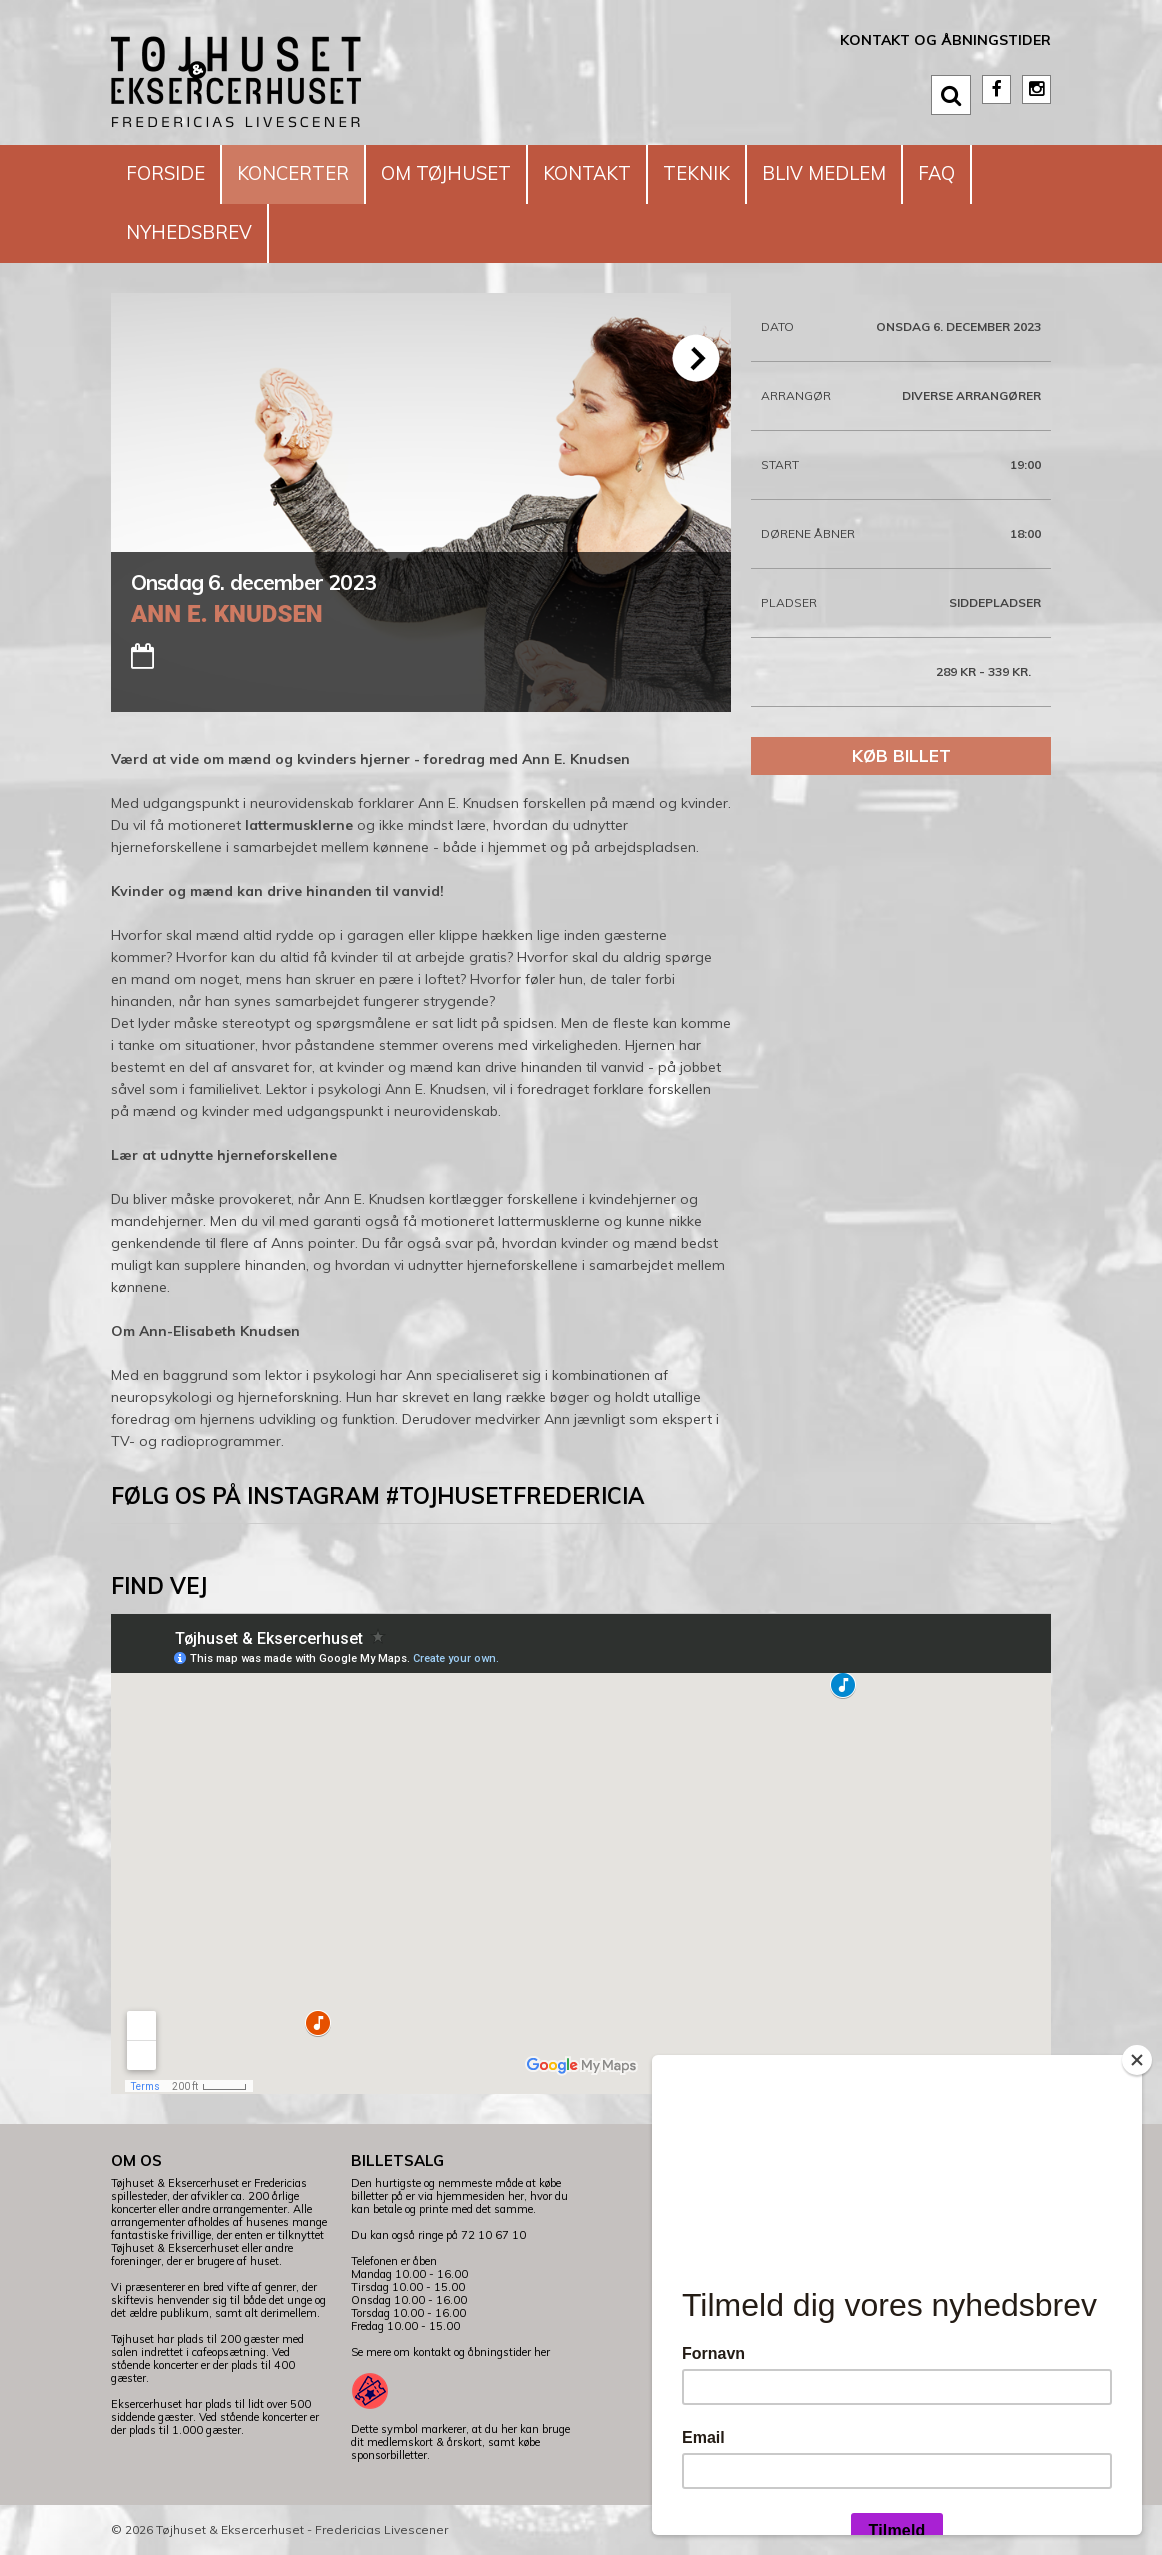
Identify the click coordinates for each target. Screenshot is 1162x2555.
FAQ (984, 173)
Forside (168, 173)
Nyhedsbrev (193, 232)
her (542, 2352)
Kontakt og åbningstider (945, 40)
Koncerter (303, 173)
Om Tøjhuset (465, 173)
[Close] (1137, 2060)
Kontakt (615, 173)
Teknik (731, 173)
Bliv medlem (865, 173)
